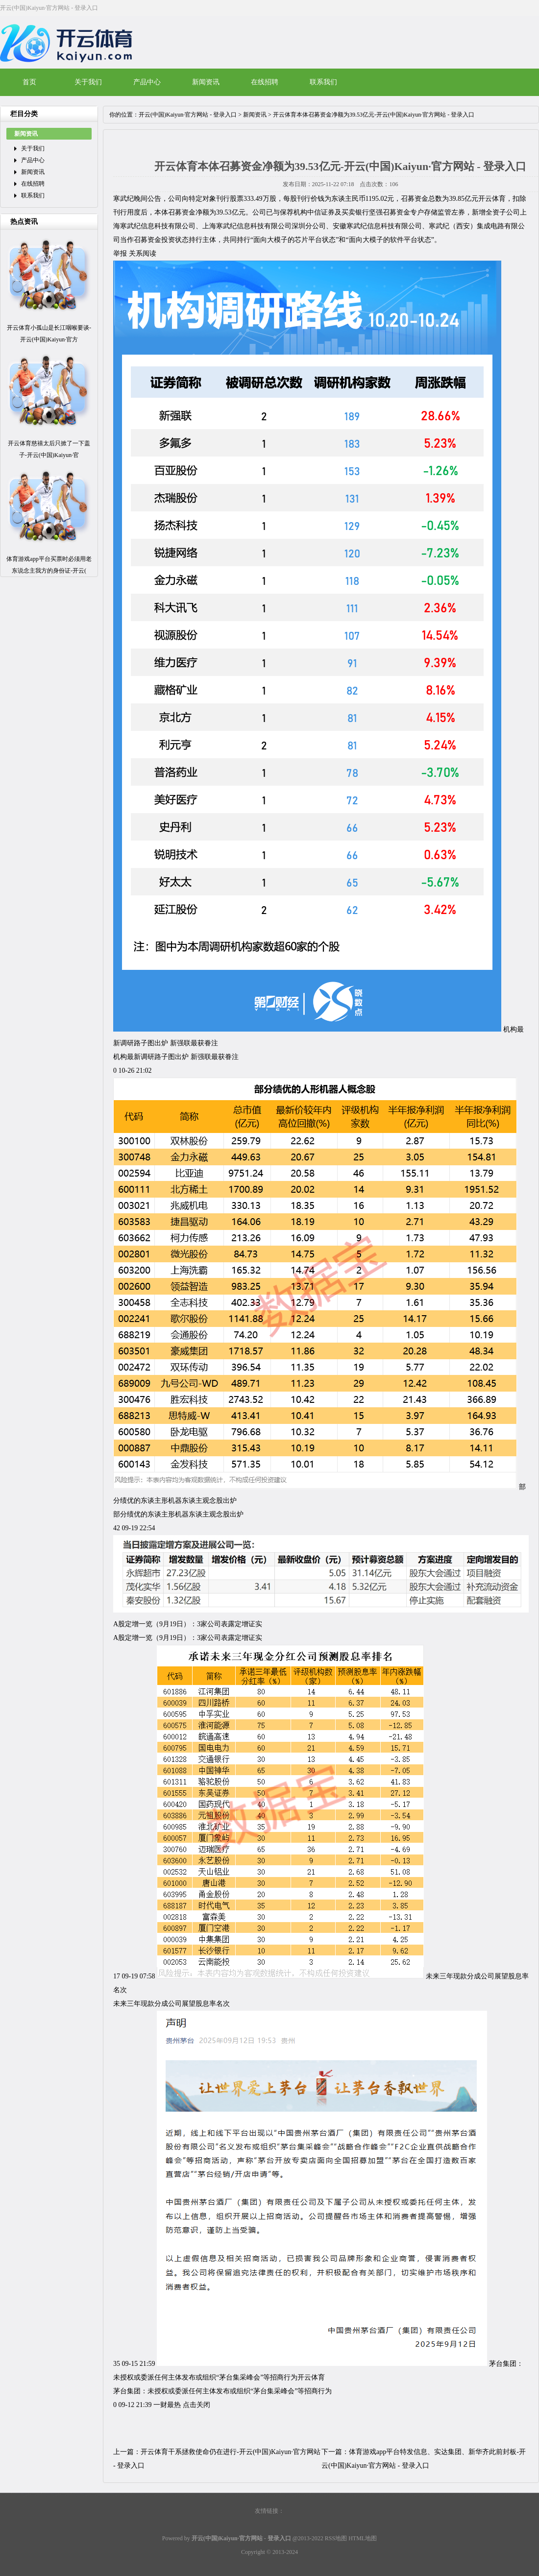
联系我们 (323, 82)
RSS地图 (336, 2538)
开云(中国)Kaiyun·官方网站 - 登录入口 (188, 114)
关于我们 (88, 82)
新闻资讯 (206, 82)
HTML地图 (362, 2538)
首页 (29, 82)
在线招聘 (264, 82)
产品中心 (147, 82)
